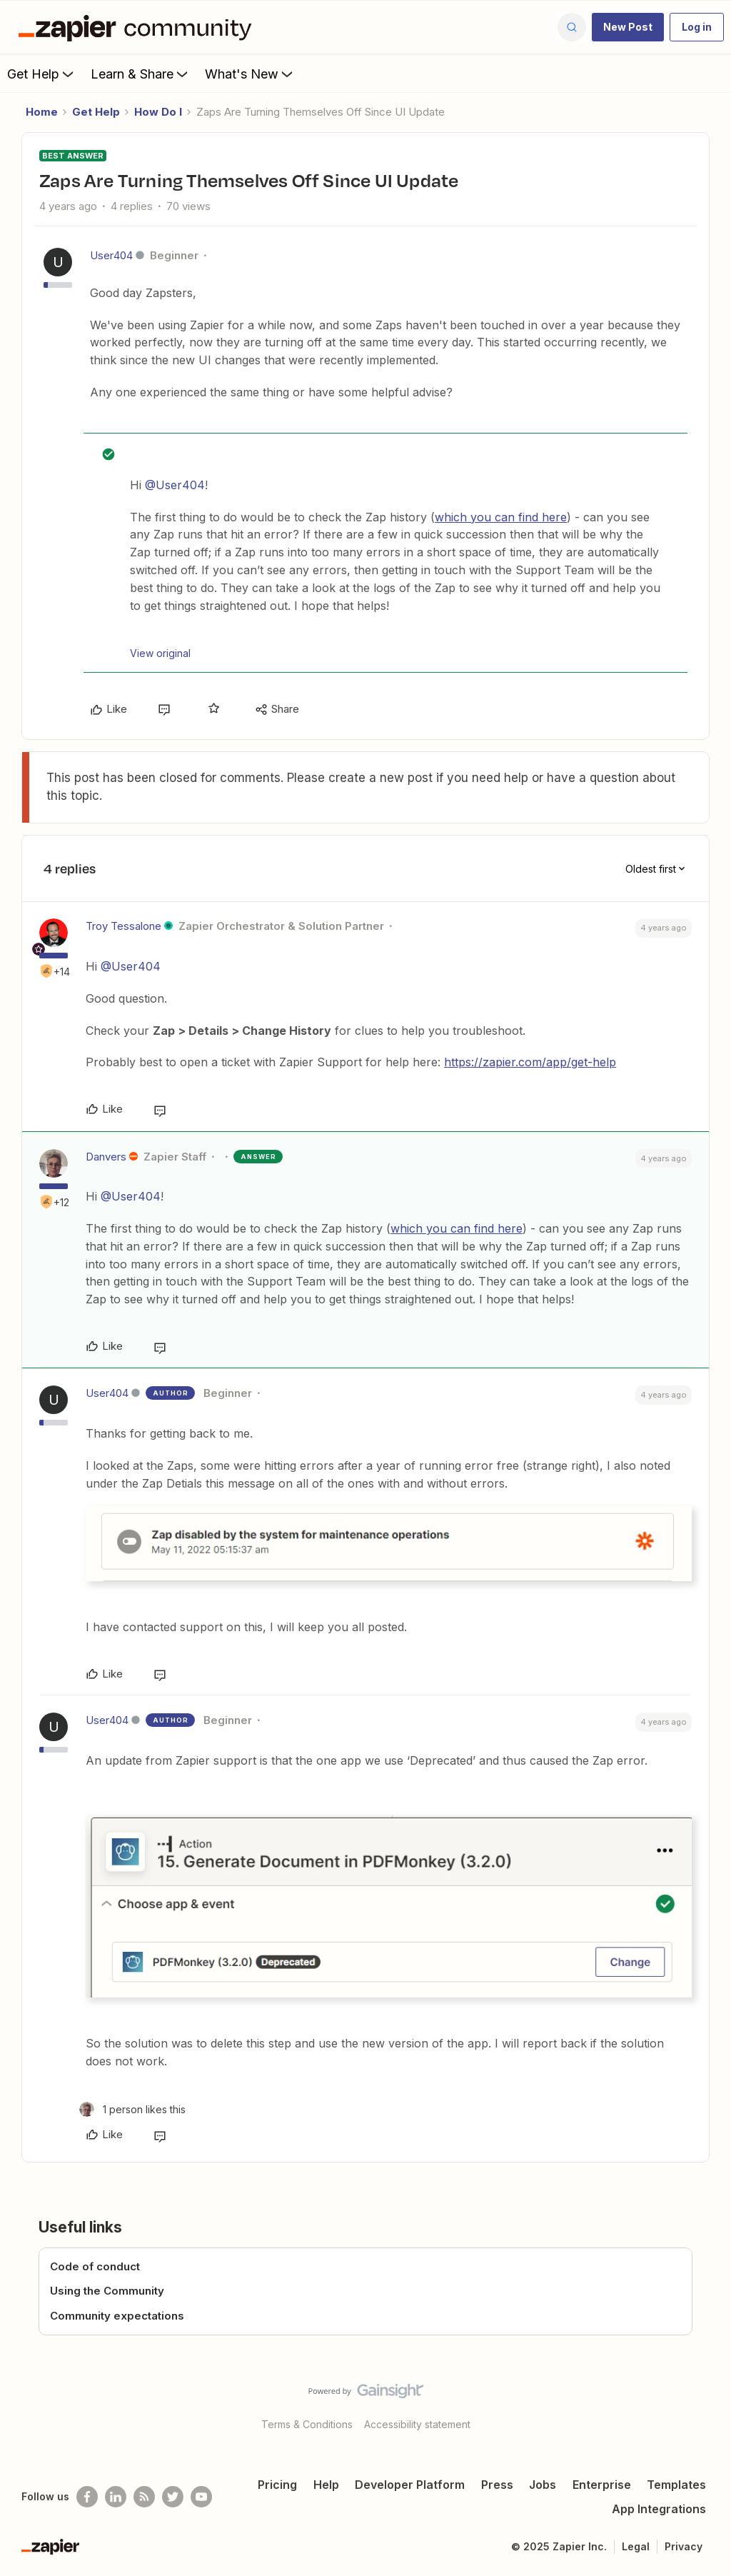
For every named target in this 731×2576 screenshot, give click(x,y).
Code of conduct (95, 2266)
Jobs (542, 2484)
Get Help (41, 73)
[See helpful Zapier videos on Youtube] (201, 2496)
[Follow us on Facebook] (87, 2496)
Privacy (683, 2546)
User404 (111, 255)
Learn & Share (141, 73)
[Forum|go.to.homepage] (138, 27)
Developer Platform (410, 2484)
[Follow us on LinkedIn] (115, 2496)
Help (326, 2484)
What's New (250, 73)
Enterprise (602, 2484)
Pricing (277, 2484)
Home (42, 112)
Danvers (106, 1156)
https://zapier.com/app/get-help (530, 1062)
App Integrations (659, 2509)
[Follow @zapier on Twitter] (172, 2496)
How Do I (158, 112)
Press (497, 2484)
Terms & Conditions (307, 2424)
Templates (676, 2484)
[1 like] (132, 2109)
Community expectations (117, 2315)
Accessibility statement (417, 2424)
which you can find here (501, 517)
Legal (636, 2546)
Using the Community (107, 2290)
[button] (628, 27)
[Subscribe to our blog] (144, 2496)
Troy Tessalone (123, 926)
